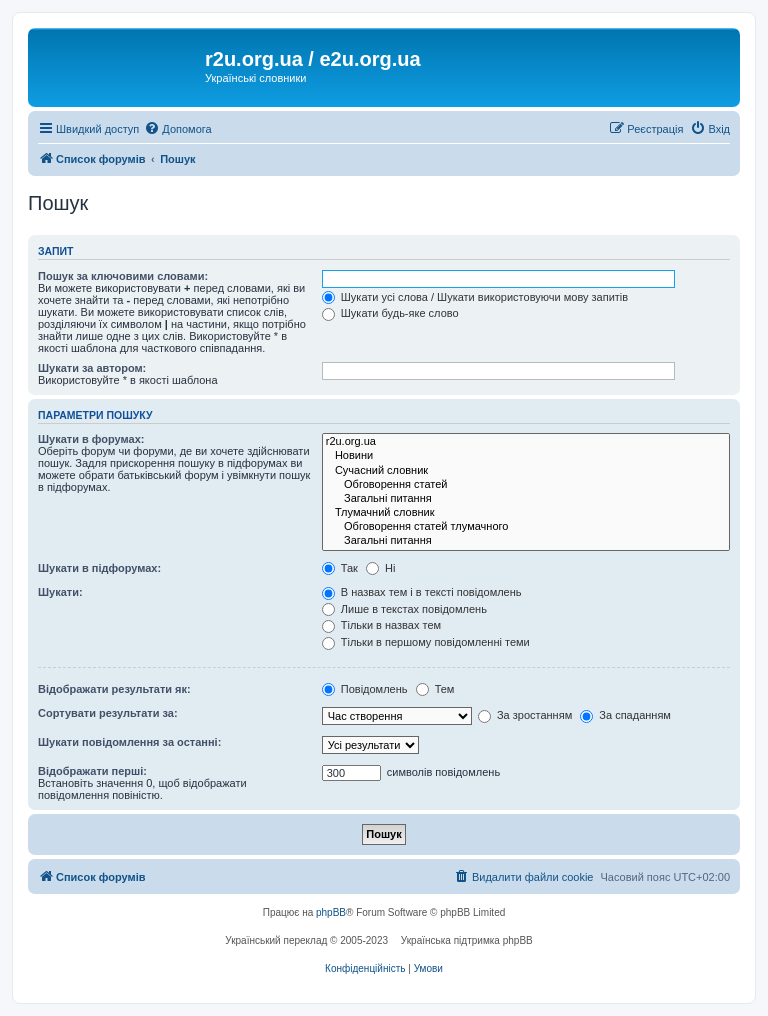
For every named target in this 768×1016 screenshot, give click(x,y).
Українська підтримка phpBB (467, 940)
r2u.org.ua (526, 442)
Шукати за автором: (92, 368)
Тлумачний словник (526, 513)
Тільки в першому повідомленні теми (426, 642)
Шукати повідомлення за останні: (129, 742)
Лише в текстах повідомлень (404, 609)
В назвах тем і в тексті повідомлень (422, 592)
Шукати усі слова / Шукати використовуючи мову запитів (475, 297)
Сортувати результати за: (108, 713)
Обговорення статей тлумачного (526, 527)
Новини (526, 456)
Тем (435, 689)
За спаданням (625, 715)
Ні (380, 568)
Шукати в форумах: (91, 439)
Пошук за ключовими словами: (123, 276)
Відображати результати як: (114, 689)
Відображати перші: (92, 771)
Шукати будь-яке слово (390, 313)
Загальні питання (526, 499)
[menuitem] (177, 129)
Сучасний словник (526, 471)
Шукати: (60, 592)
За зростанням (525, 715)
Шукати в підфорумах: (99, 568)
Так (340, 568)
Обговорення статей (526, 485)
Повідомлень (365, 689)
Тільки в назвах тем (381, 625)
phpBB (331, 912)
